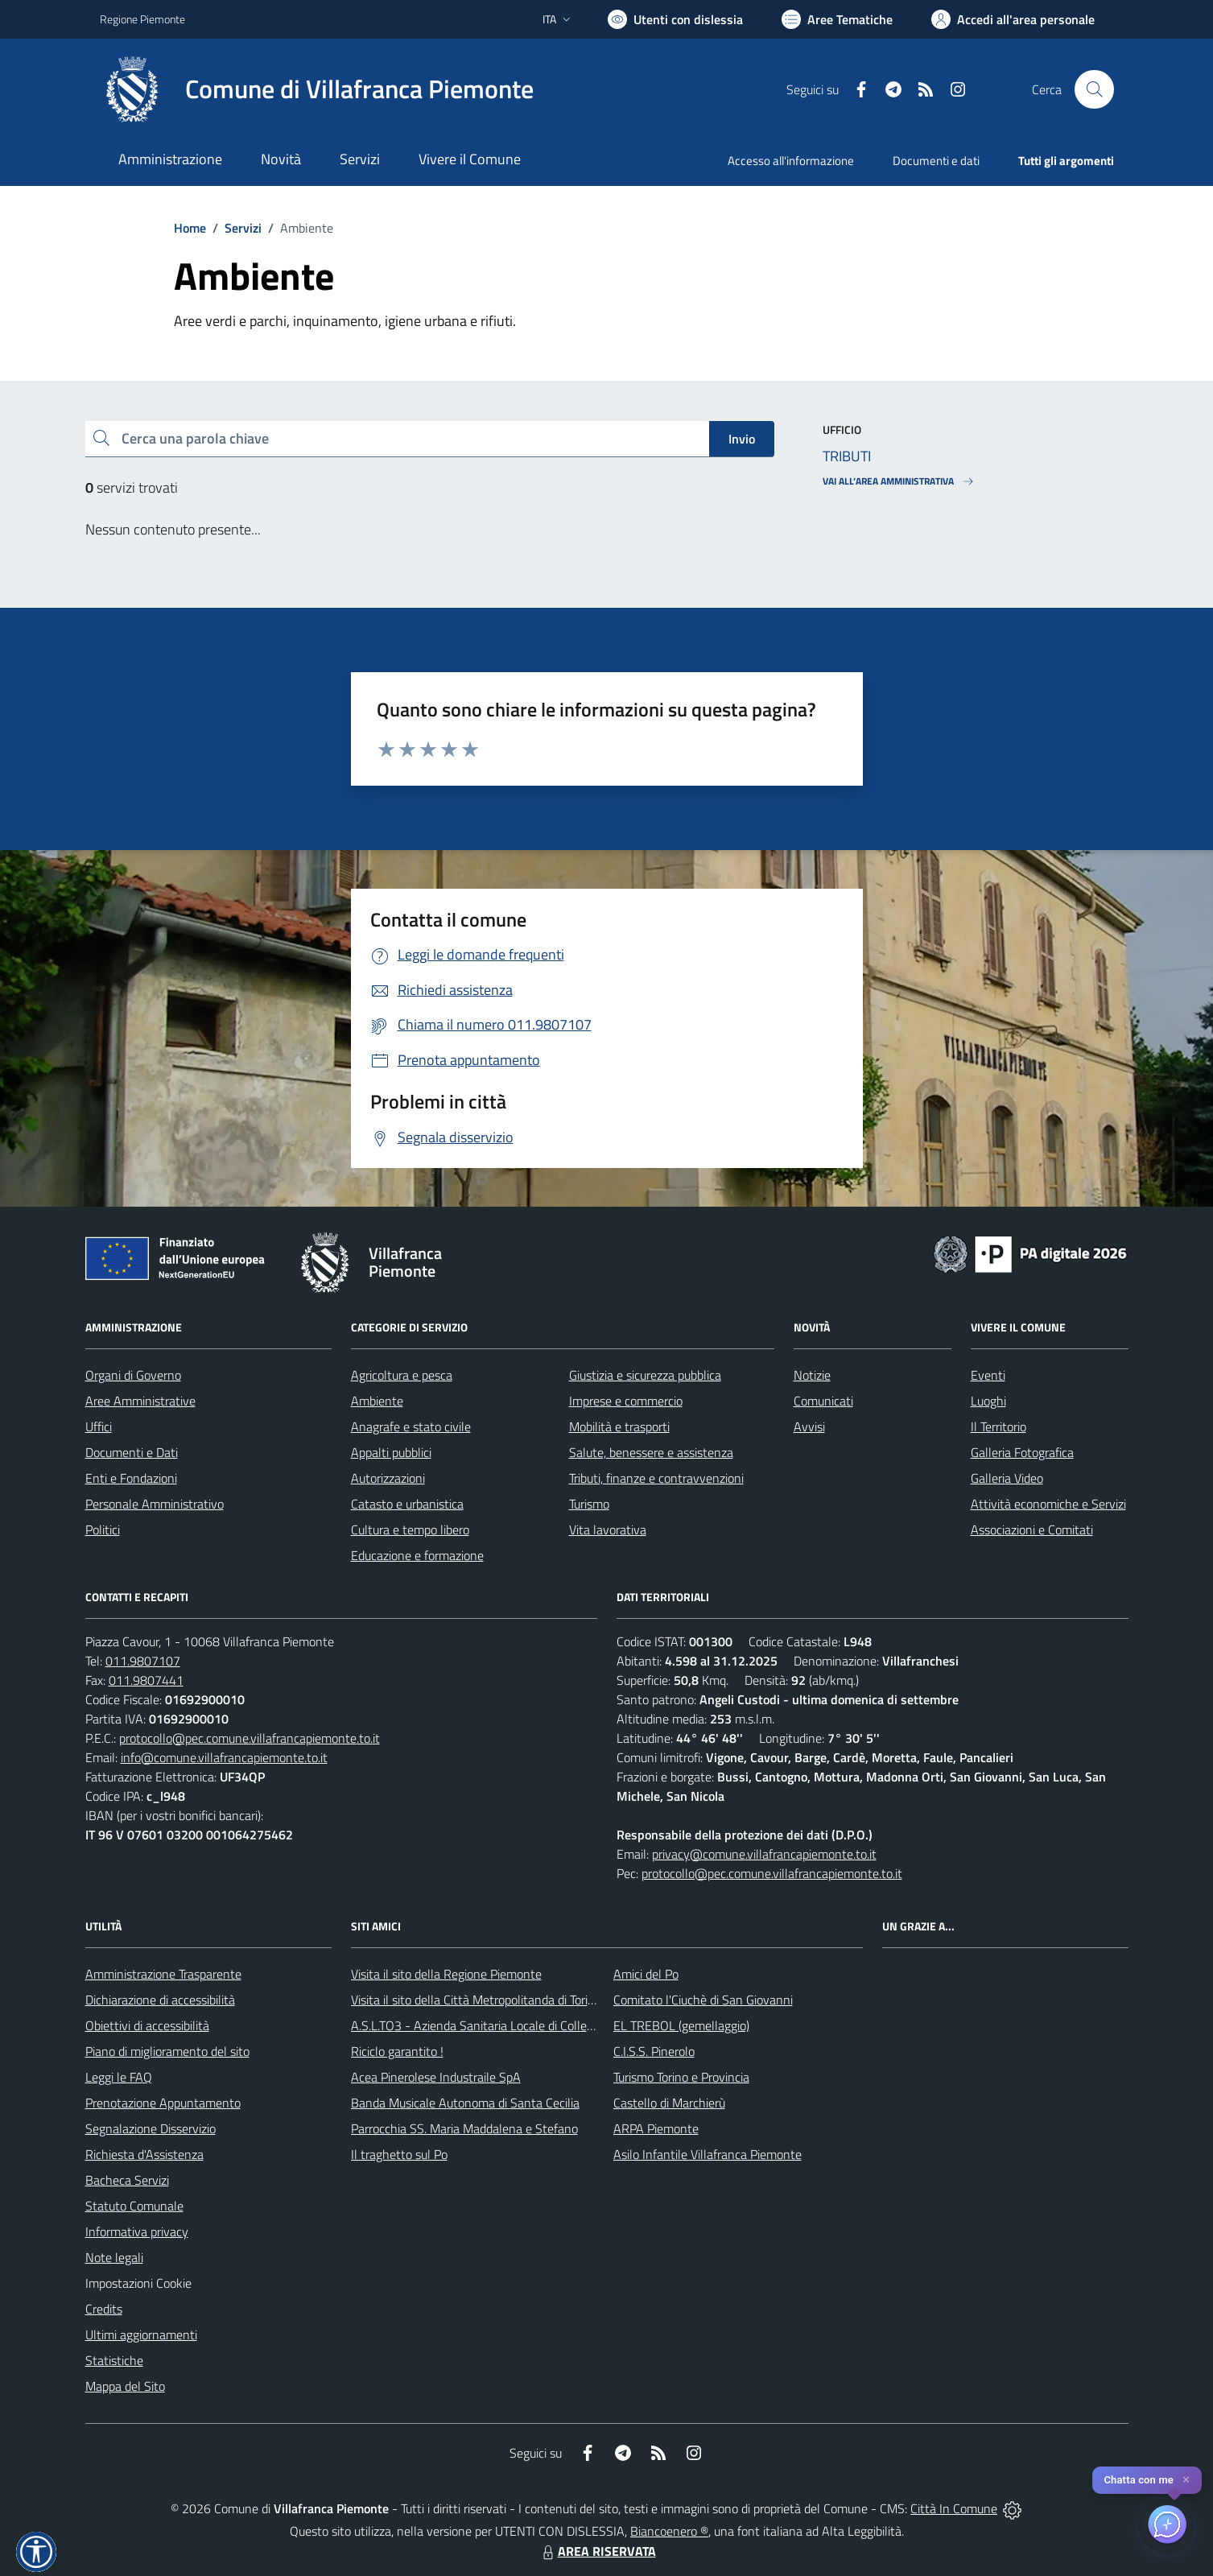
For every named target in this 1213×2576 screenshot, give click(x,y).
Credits (103, 2308)
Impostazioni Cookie (138, 2283)
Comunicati (823, 1400)
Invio (741, 438)
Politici (102, 1529)
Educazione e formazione (417, 1555)
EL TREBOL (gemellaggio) (681, 2025)
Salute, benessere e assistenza (651, 1452)
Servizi (243, 227)
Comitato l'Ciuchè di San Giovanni (703, 1999)
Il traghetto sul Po (399, 2154)
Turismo (589, 1503)
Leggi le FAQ (118, 2077)
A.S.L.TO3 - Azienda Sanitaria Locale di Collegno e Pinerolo (507, 2025)
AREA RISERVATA (597, 2551)
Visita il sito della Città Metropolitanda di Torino (476, 1999)
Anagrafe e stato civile (411, 1426)
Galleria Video (1007, 1478)
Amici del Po (646, 1974)
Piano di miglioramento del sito (167, 2051)
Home (190, 227)
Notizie (812, 1375)
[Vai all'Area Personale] (1013, 19)
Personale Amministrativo (154, 1503)
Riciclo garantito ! (397, 2051)
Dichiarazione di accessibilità (160, 1999)
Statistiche (114, 2360)
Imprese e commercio (626, 1400)
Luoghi (988, 1400)
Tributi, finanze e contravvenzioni (656, 1478)
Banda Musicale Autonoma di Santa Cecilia (465, 2102)
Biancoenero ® (669, 2531)
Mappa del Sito (125, 2386)
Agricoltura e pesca (401, 1375)
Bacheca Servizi (127, 2180)
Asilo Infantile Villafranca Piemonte (707, 2154)
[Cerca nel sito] (1094, 89)
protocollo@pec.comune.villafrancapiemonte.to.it (249, 1738)
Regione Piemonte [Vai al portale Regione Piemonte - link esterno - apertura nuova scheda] (142, 18)
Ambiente (377, 1400)
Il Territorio (998, 1426)
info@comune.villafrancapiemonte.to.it (224, 1757)
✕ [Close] (1186, 2480)
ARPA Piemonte (656, 2128)
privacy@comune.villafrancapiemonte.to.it (764, 1854)
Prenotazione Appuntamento (163, 2102)
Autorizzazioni (388, 1478)
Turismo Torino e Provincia (681, 2077)
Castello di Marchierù (669, 2102)
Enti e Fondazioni (131, 1478)
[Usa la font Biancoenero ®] (675, 19)
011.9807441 (146, 1680)
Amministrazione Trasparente (163, 1974)
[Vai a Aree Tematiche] (837, 19)
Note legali (114, 2257)
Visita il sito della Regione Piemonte (446, 1974)
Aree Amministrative (140, 1400)
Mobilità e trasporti (619, 1426)
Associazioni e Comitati (1032, 1529)
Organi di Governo (133, 1375)
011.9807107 (142, 1660)
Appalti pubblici (391, 1452)
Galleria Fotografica (1022, 1452)
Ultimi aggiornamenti (141, 2334)
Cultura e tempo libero (410, 1529)
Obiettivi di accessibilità (147, 2025)
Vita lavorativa (607, 1529)
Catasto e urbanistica (407, 1503)
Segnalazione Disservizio (150, 2128)
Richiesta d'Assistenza (144, 2154)
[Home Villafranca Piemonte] (317, 89)
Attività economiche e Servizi (1048, 1503)
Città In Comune (953, 2508)
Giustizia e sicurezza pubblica (645, 1375)
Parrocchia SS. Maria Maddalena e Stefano (464, 2128)
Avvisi (809, 1426)
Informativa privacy (136, 2231)
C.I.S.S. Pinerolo (654, 2051)
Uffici (98, 1426)
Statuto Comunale (134, 2205)
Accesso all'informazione (791, 160)
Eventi (988, 1375)
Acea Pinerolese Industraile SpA (436, 2077)
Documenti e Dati (131, 1452)
